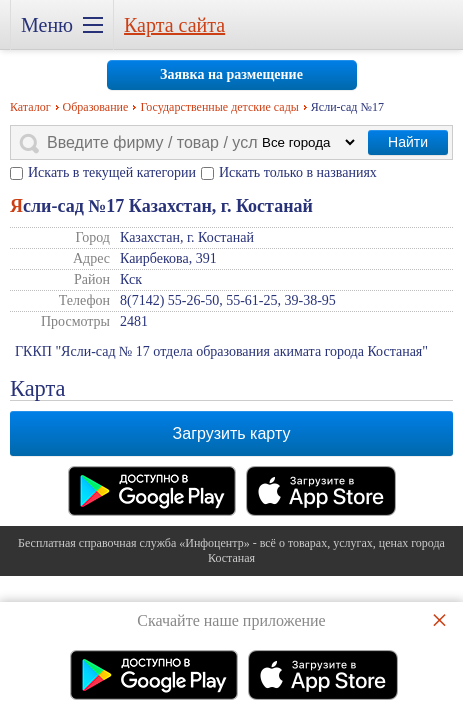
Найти (408, 142)
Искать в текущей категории (112, 172)
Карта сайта (174, 25)
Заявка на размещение (231, 74)
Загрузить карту (232, 433)
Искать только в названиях (298, 172)
